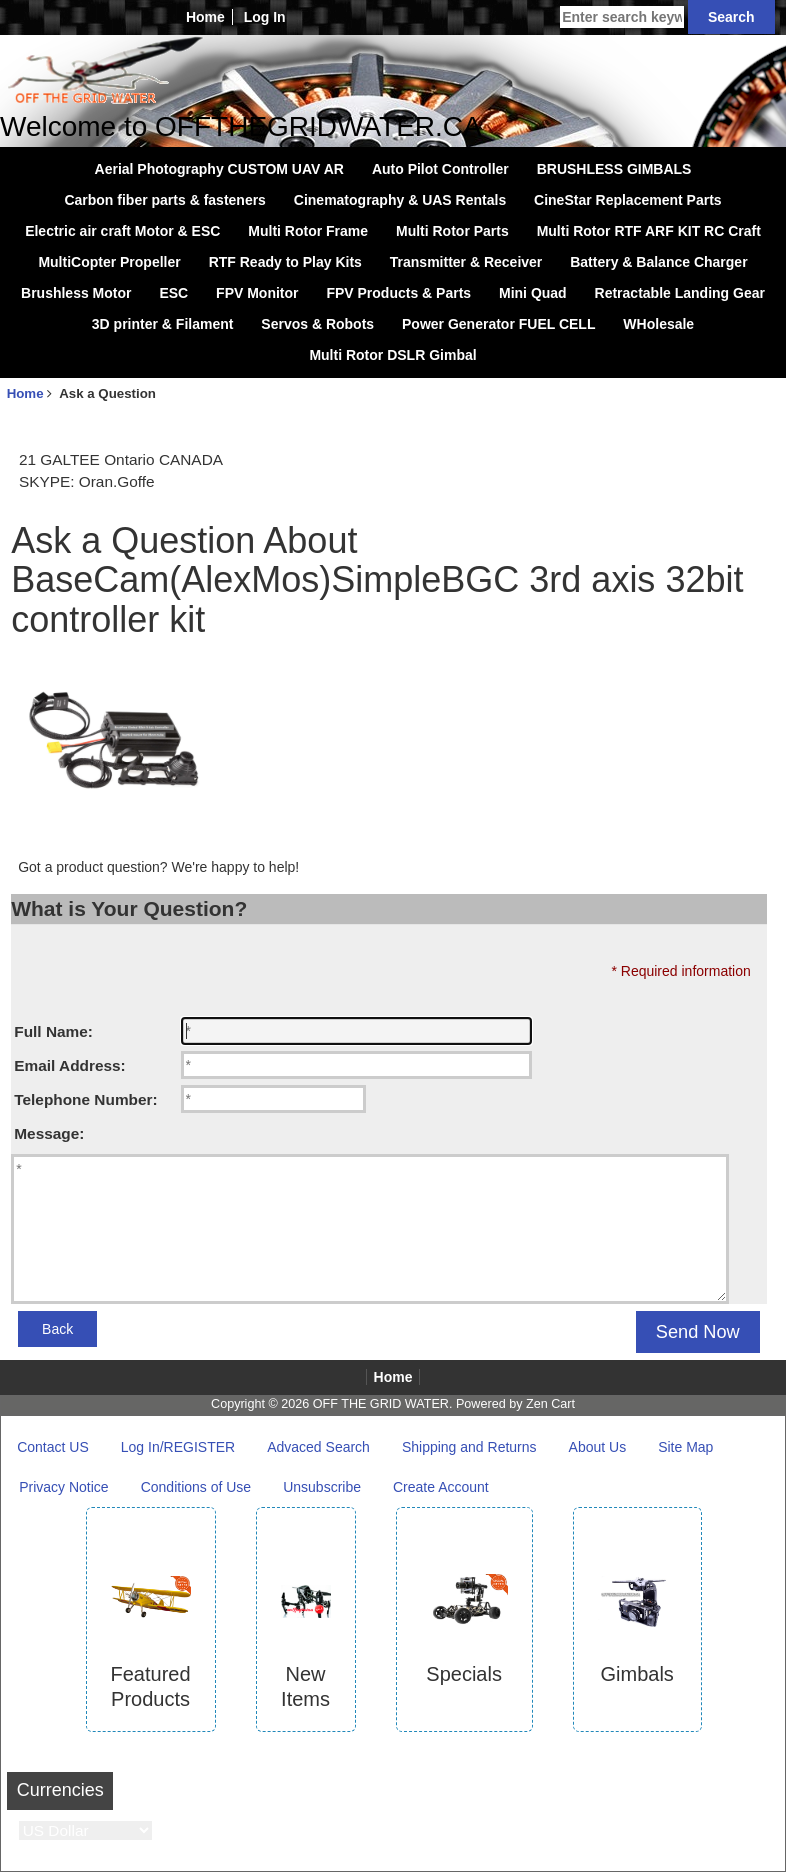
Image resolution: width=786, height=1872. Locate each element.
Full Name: (53, 1031)
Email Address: (69, 1065)
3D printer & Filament (163, 324)
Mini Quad (533, 293)
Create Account (441, 1487)
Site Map (685, 1447)
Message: (49, 1133)
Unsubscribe (322, 1487)
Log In (265, 17)
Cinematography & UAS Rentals (400, 200)
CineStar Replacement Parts (628, 200)
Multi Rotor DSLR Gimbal (392, 355)
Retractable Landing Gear (680, 293)
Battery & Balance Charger (658, 262)
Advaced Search (318, 1447)
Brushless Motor (76, 293)
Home (205, 17)
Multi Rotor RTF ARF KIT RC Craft (649, 231)
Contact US (53, 1447)
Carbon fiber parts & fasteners (165, 200)
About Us (598, 1447)
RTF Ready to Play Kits (285, 262)
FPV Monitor (257, 293)
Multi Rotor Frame (308, 231)
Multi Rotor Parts (452, 231)
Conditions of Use (196, 1487)
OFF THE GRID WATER (381, 1404)
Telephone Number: (85, 1099)
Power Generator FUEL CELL (498, 324)
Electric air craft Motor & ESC (122, 231)
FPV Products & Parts (398, 293)
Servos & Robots (317, 324)
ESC (173, 293)
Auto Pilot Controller (440, 169)
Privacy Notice (63, 1487)
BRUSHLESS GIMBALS (614, 169)
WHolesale (658, 324)
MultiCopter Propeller (109, 262)
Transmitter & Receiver (466, 262)
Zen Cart (550, 1404)
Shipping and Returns (469, 1447)
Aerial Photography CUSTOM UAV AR (219, 169)
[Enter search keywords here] (622, 17)
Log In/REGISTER (178, 1447)
